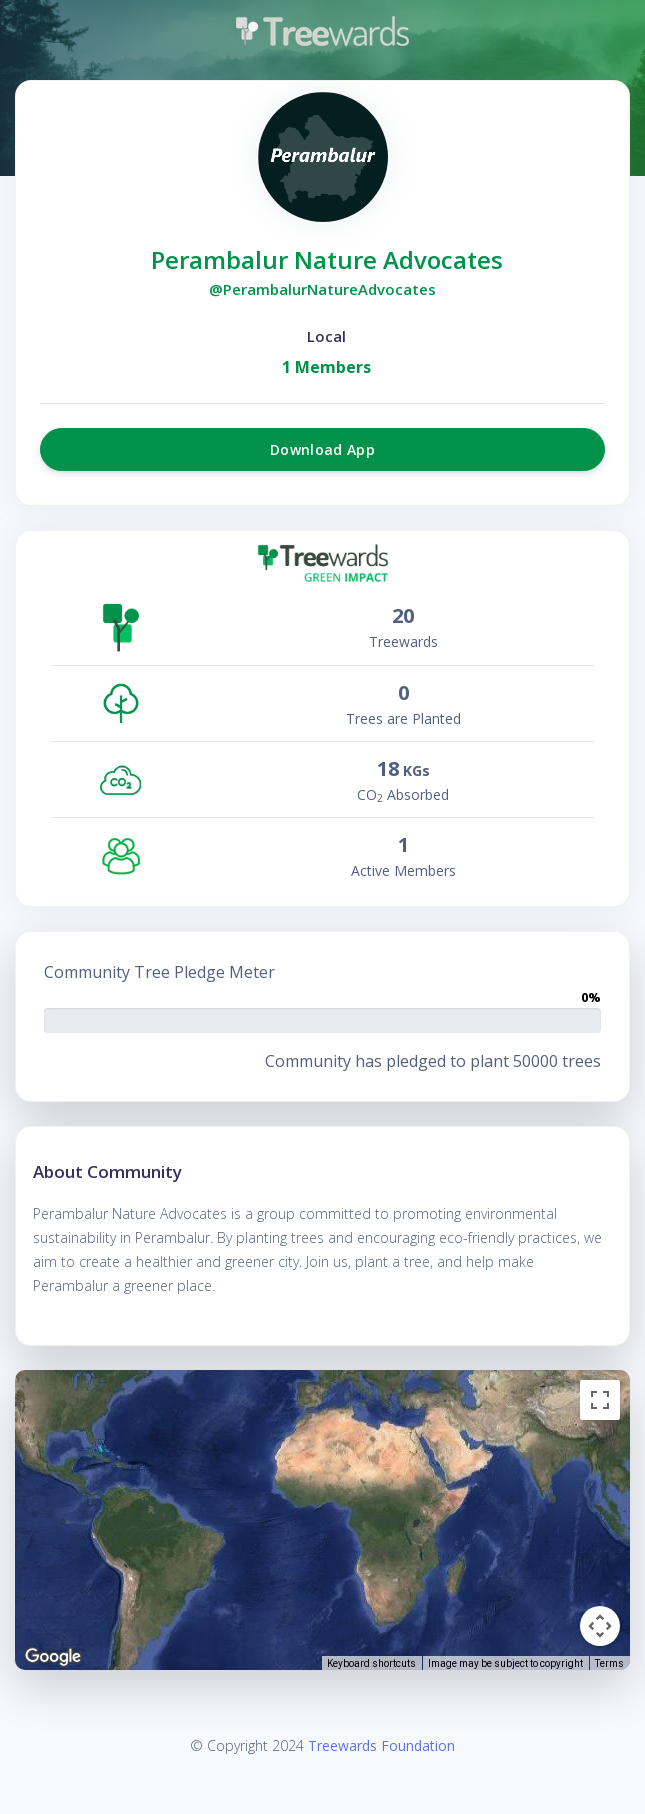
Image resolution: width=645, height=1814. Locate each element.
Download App (322, 449)
